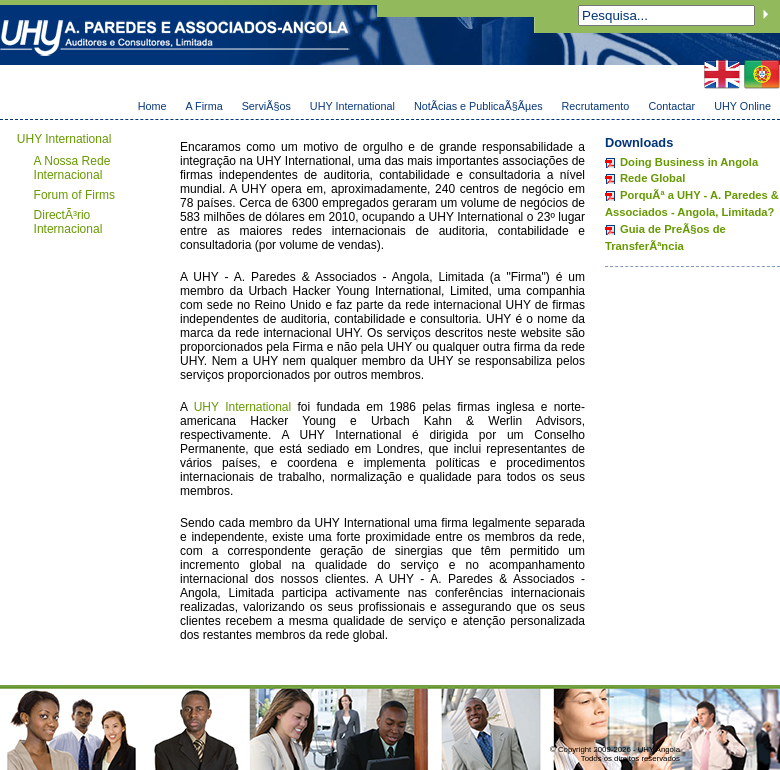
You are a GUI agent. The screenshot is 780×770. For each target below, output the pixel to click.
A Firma (203, 106)
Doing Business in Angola (689, 162)
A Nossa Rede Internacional (72, 168)
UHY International (352, 106)
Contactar (671, 106)
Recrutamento (596, 106)
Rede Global (652, 178)
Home (152, 106)
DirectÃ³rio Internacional (68, 222)
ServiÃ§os (266, 106)
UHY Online (742, 106)
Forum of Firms (74, 195)
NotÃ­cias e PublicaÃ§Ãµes (478, 106)
